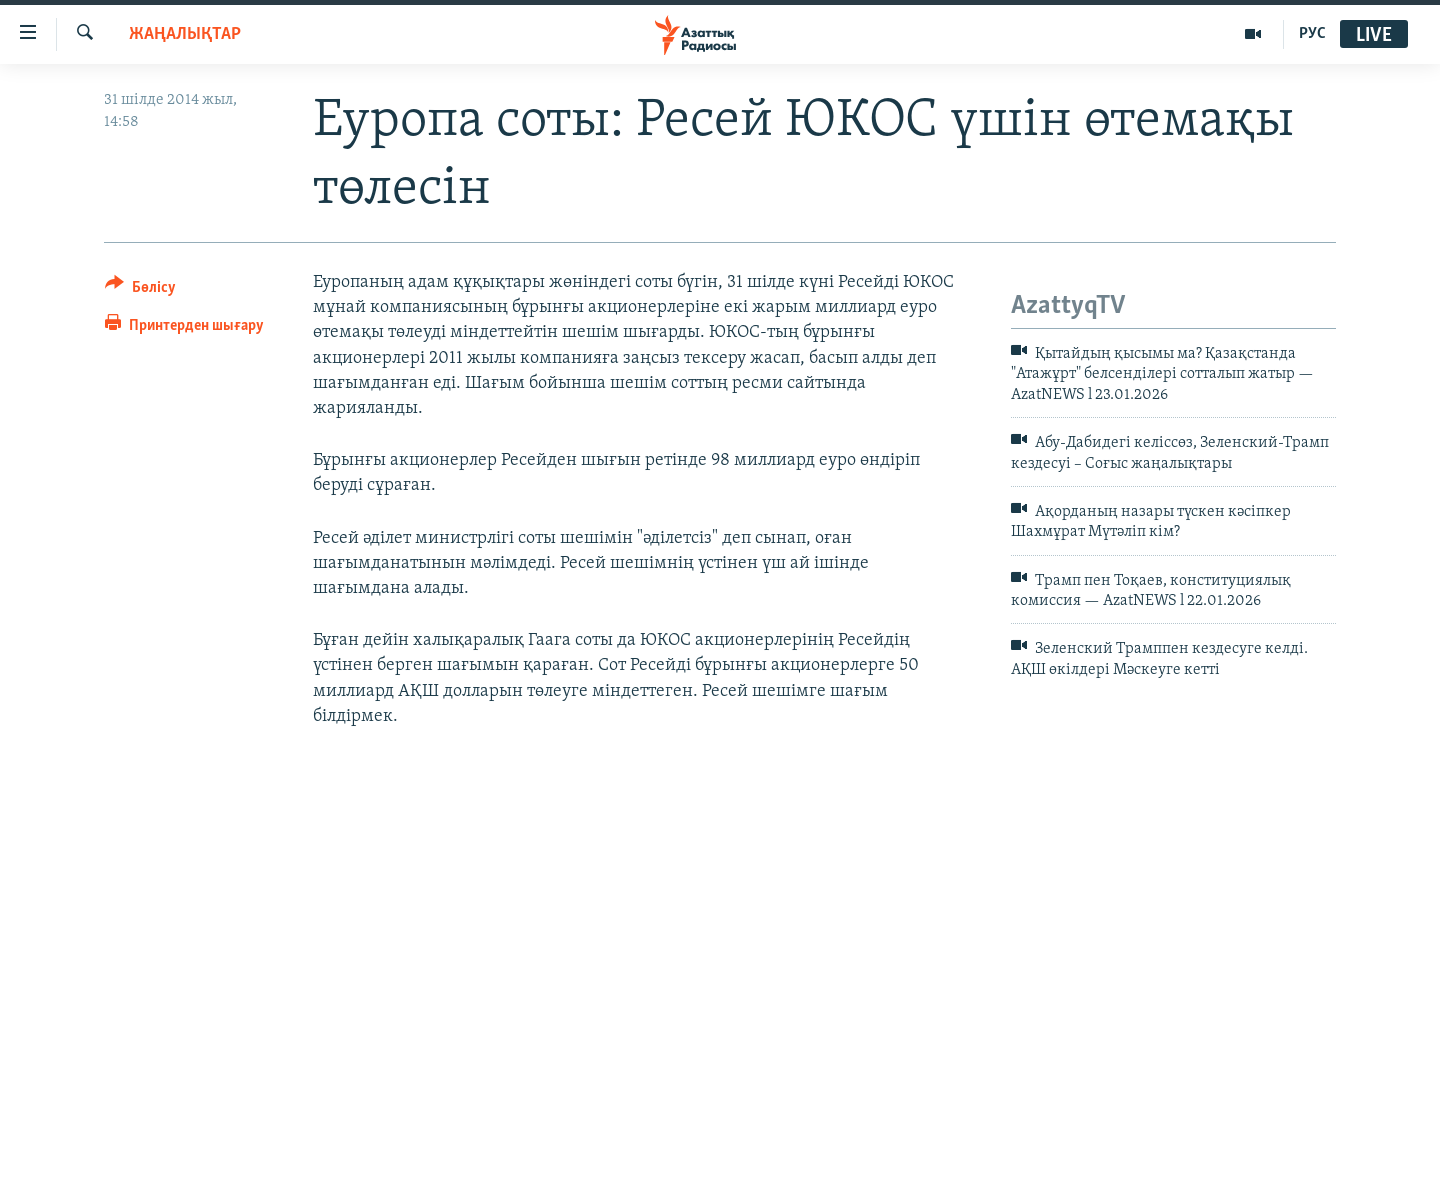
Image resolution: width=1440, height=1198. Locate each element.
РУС (1312, 34)
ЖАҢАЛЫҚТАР (185, 34)
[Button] (140, 290)
